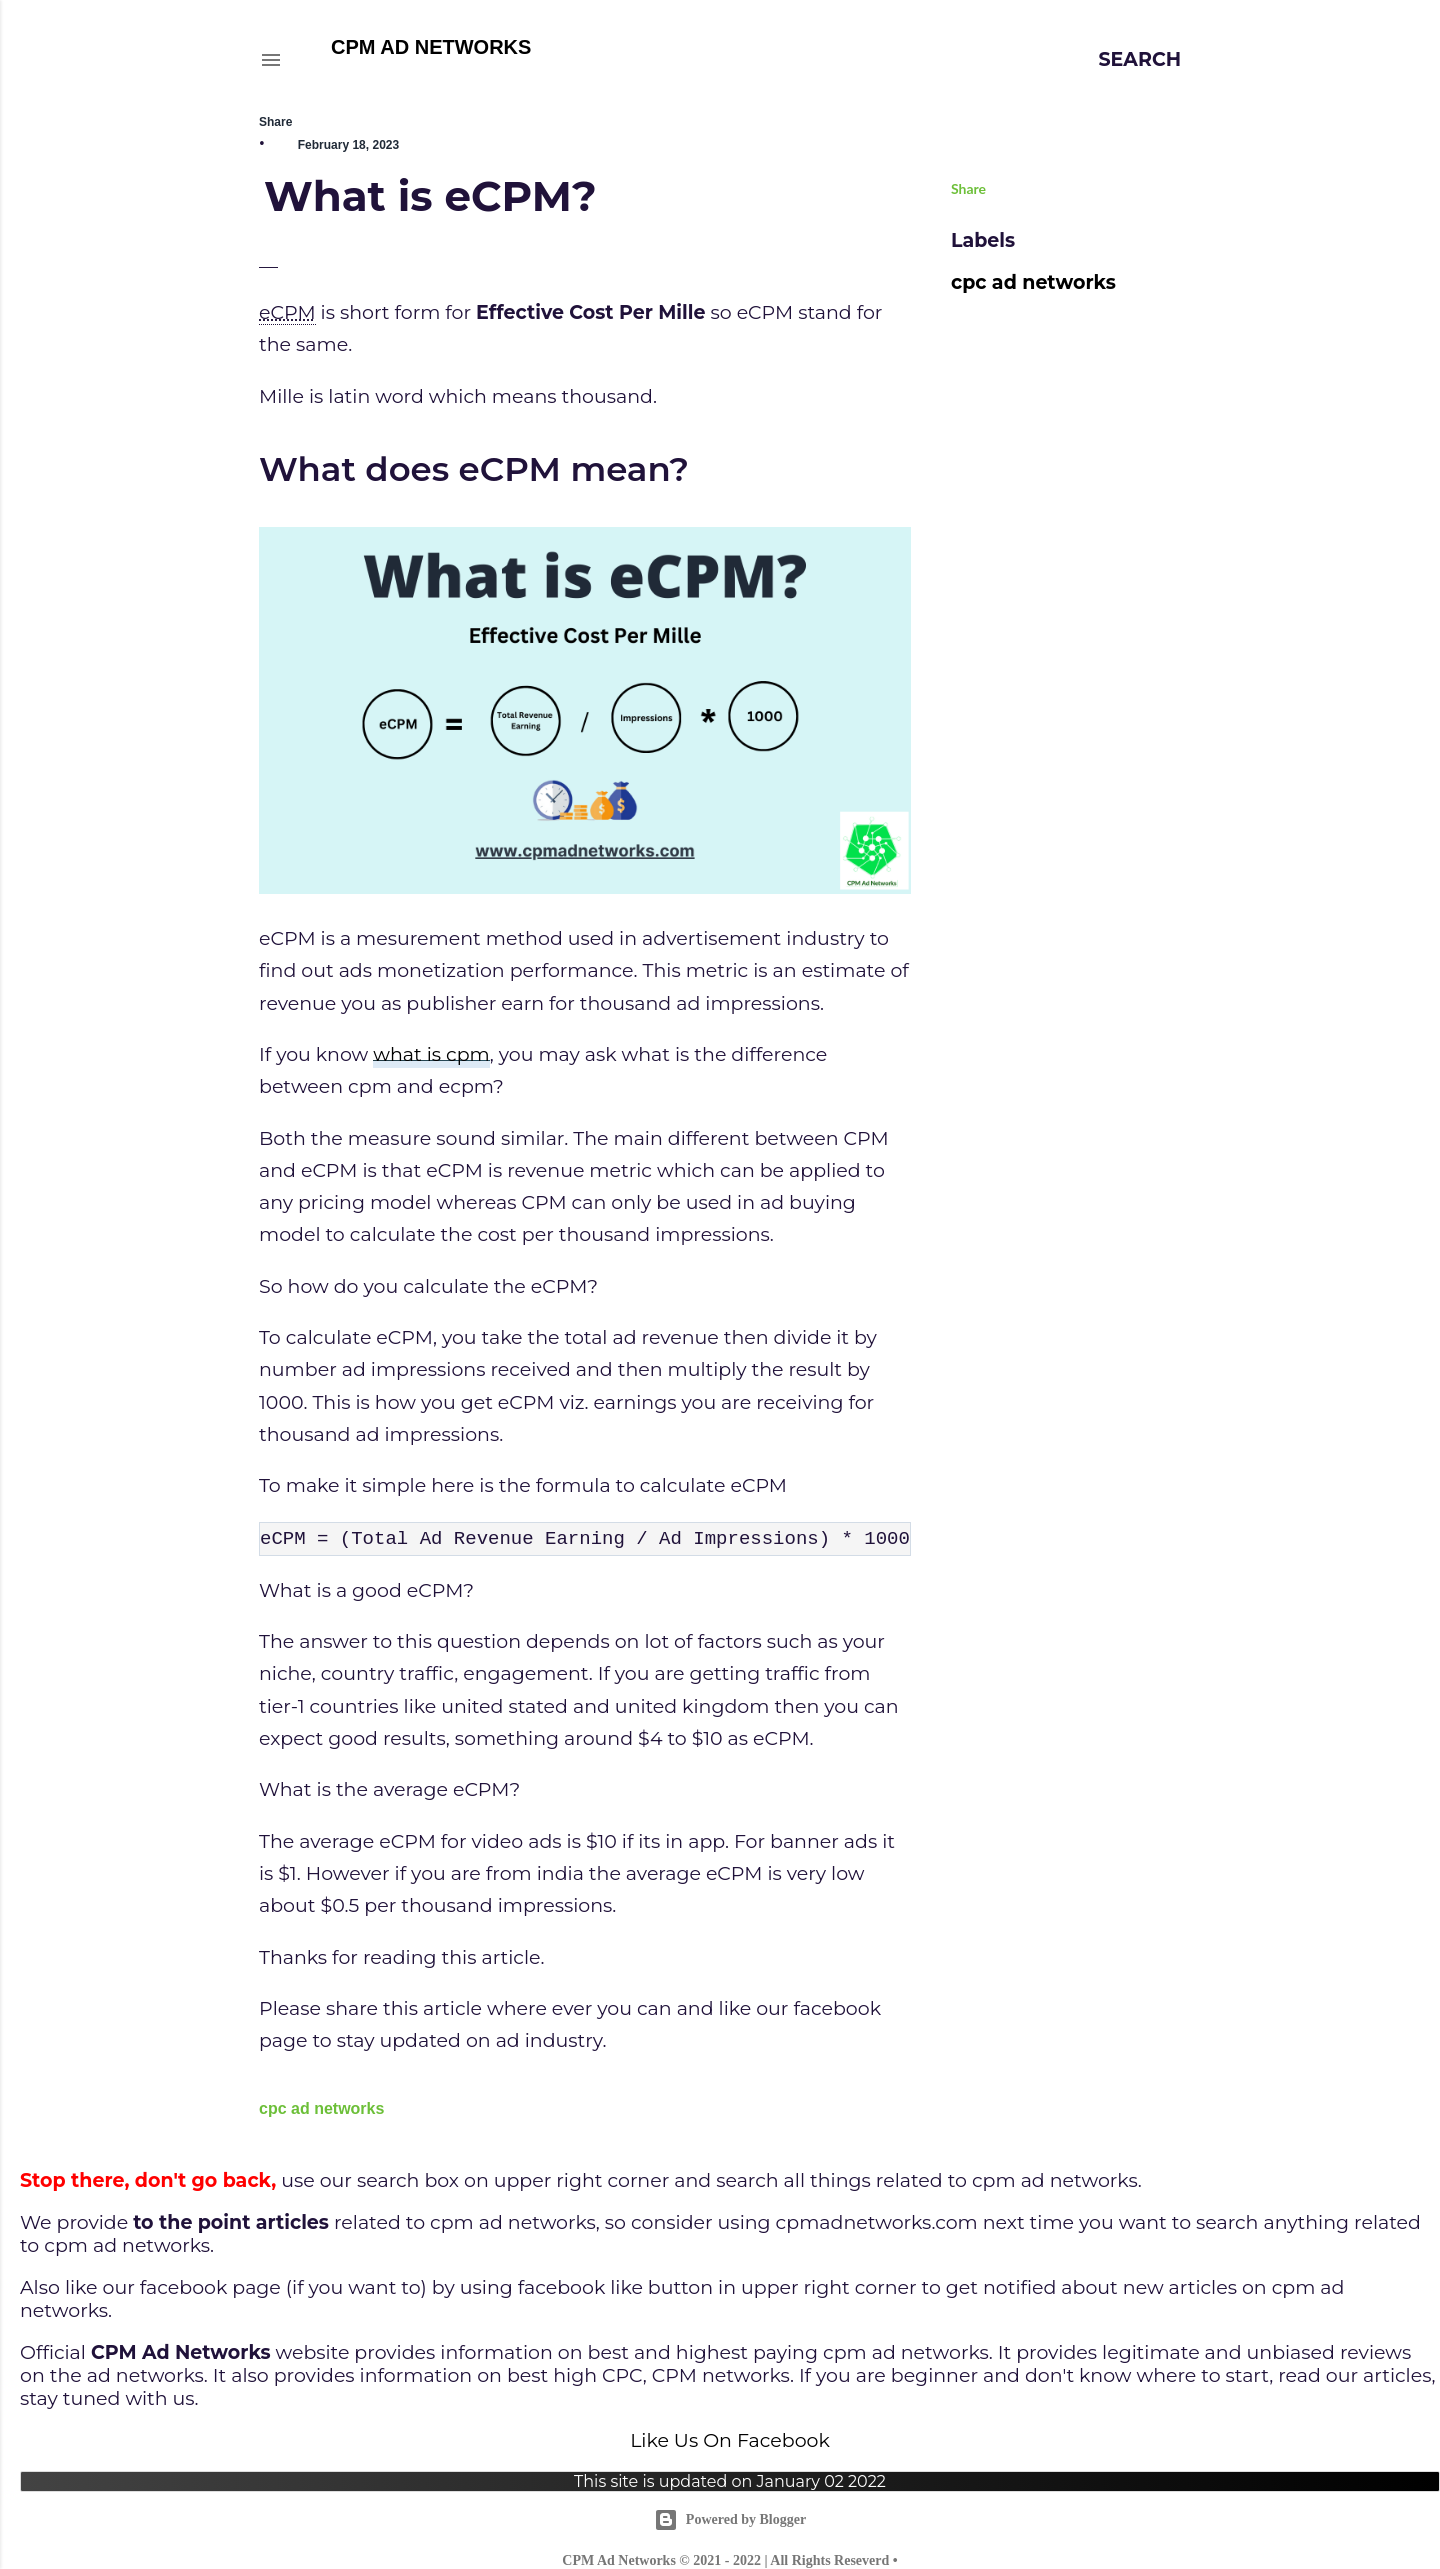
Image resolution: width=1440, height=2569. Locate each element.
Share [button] (275, 122)
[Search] (1140, 60)
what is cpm (431, 1054)
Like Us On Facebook (730, 2440)
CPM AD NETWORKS (431, 47)
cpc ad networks (321, 2108)
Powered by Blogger (730, 2520)
